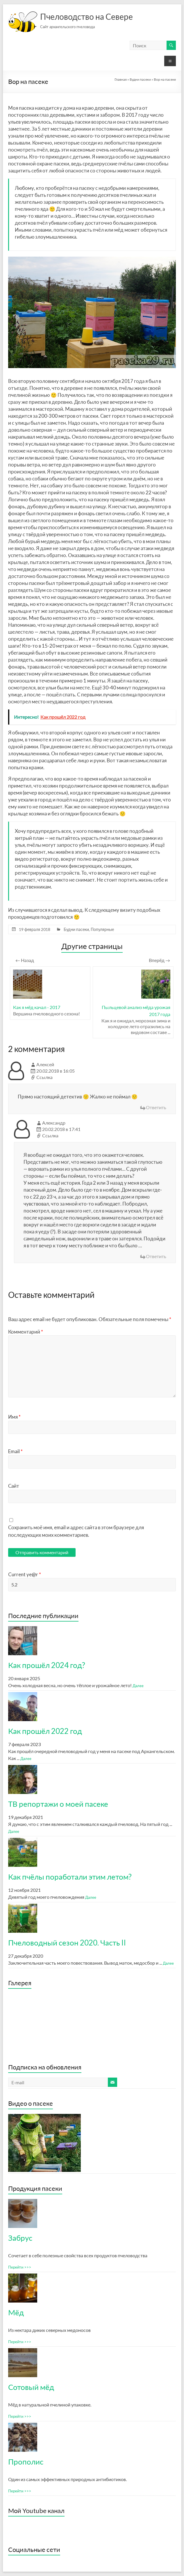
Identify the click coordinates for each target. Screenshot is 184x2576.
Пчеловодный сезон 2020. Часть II (67, 1942)
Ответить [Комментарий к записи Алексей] (156, 1107)
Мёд (16, 2312)
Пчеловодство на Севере (86, 16)
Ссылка (44, 1077)
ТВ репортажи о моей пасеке (58, 1803)
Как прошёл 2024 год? (46, 1665)
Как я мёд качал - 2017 (36, 1007)
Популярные (102, 929)
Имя (14, 1417)
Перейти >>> (19, 2267)
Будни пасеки (76, 929)
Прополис (25, 2461)
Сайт (13, 1486)
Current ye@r (24, 1574)
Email (15, 1451)
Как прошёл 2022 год (45, 1731)
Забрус (20, 2237)
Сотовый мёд (31, 2387)
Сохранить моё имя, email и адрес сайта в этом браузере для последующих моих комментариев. (76, 1531)
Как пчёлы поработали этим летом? (70, 1876)
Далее (138, 1685)
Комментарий (25, 1332)
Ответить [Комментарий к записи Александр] (156, 1256)
